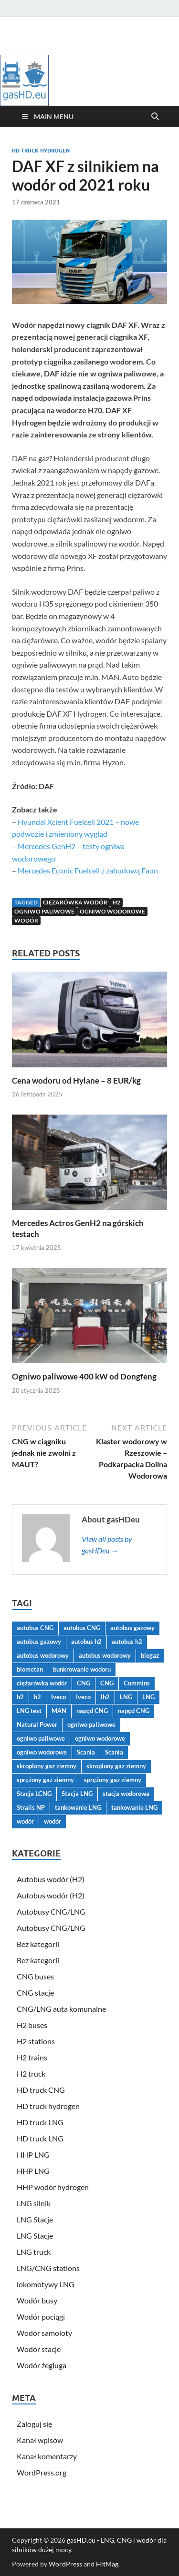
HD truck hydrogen (41, 150)
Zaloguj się (34, 2423)
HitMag (107, 2564)
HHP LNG (33, 2154)
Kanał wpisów (40, 2439)
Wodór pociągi (41, 2316)
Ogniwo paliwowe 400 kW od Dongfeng (84, 1376)
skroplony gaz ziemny (46, 1766)
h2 (116, 902)
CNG (83, 1683)
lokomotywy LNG (45, 2284)
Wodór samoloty (44, 2332)
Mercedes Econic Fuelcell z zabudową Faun (88, 870)
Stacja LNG (77, 1793)
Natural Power (37, 1724)
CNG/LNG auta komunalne (61, 2008)
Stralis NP (31, 1807)
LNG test (29, 1710)
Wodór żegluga (41, 2365)
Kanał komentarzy (47, 2456)
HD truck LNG (40, 2122)
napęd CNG (92, 1710)
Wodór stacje (39, 2348)
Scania (86, 1752)
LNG (126, 1697)
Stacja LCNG (34, 1793)
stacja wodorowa (126, 1793)
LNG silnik (34, 2203)
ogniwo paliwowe (44, 911)
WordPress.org (41, 2472)
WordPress (65, 2564)
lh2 (105, 1697)
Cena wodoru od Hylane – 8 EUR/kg (76, 1080)
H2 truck (31, 2073)
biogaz (150, 1655)
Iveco (58, 1697)
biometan (30, 1669)
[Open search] (155, 117)
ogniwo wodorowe (112, 911)
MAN (59, 1710)
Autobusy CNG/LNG (51, 1911)
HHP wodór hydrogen (53, 2186)
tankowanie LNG (78, 1807)
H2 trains (32, 2057)
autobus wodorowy (43, 1655)
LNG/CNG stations (48, 2267)
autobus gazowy (132, 1628)
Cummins (137, 1683)
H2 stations (36, 2041)
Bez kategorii (38, 1943)
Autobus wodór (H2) (50, 1879)
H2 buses (32, 2024)
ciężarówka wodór (75, 902)
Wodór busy (37, 2300)
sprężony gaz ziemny (45, 1780)
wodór (26, 920)
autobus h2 (86, 1641)
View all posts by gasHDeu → (107, 1544)
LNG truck (34, 2251)
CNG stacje (35, 1992)
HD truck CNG (41, 2089)
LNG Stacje (35, 2219)
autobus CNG (35, 1628)
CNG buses (35, 1976)
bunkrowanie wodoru (82, 1669)
